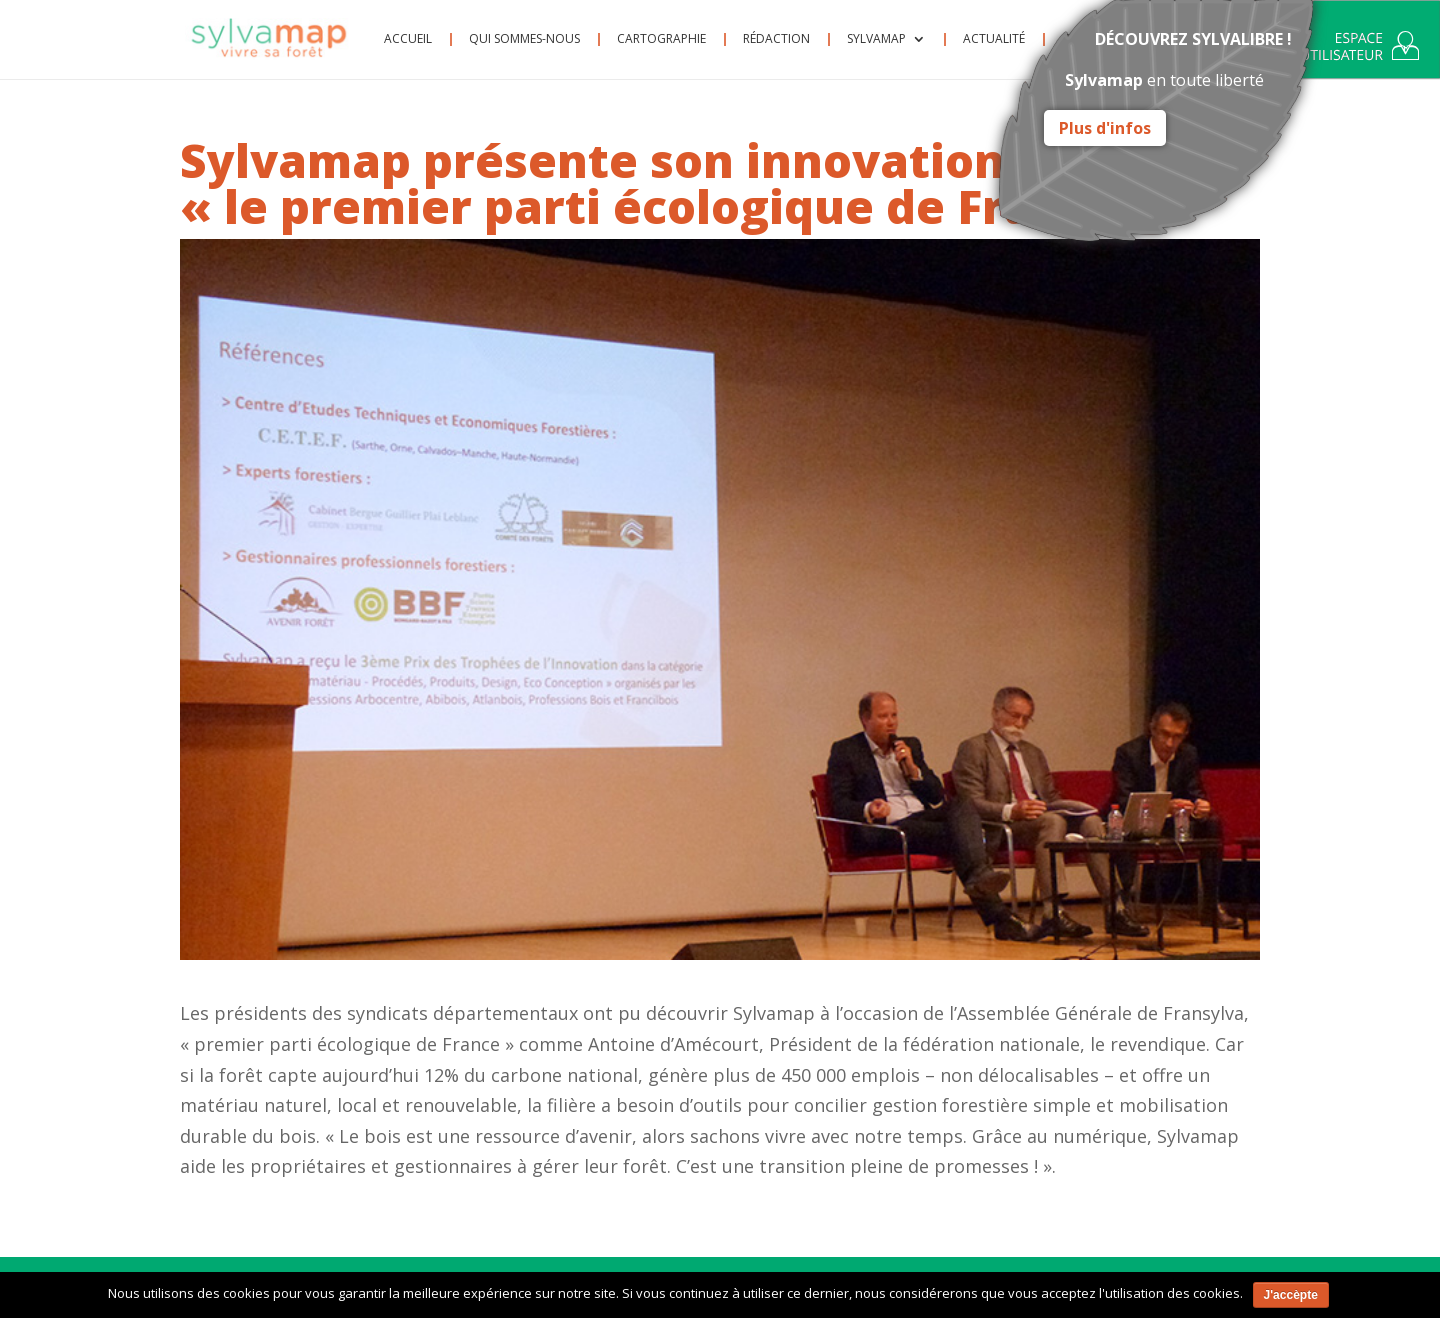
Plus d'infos (1105, 128)
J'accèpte (1291, 1295)
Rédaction (776, 40)
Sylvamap (876, 40)
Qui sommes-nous (524, 40)
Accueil (408, 40)
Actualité (994, 40)
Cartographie (661, 40)
